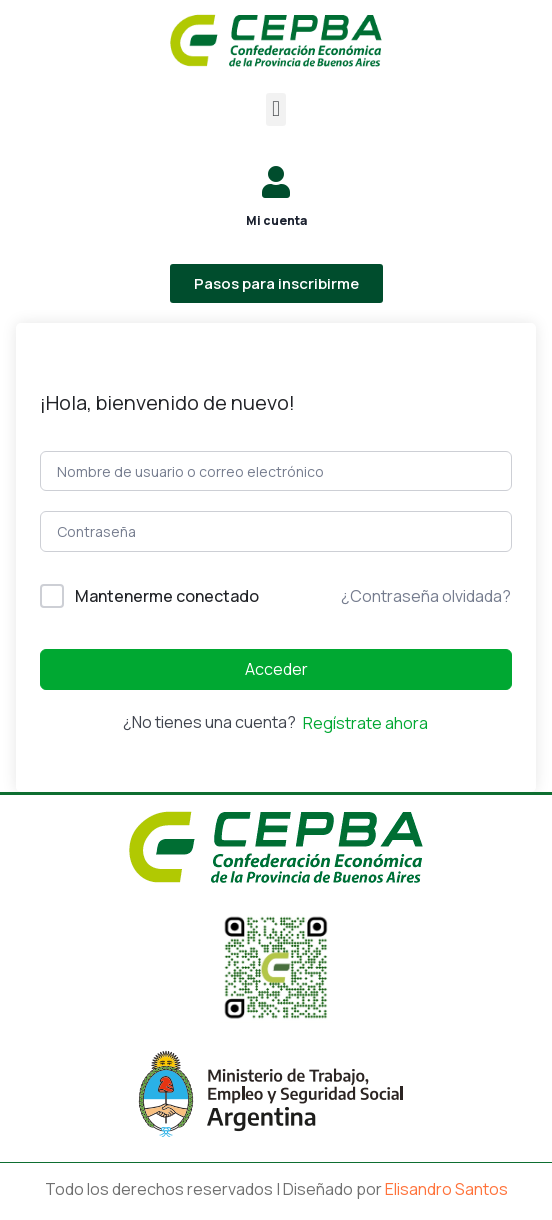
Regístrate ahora (365, 723)
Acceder (276, 669)
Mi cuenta (276, 220)
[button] (275, 109)
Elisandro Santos (446, 1189)
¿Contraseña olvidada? (426, 596)
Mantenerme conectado (167, 596)
